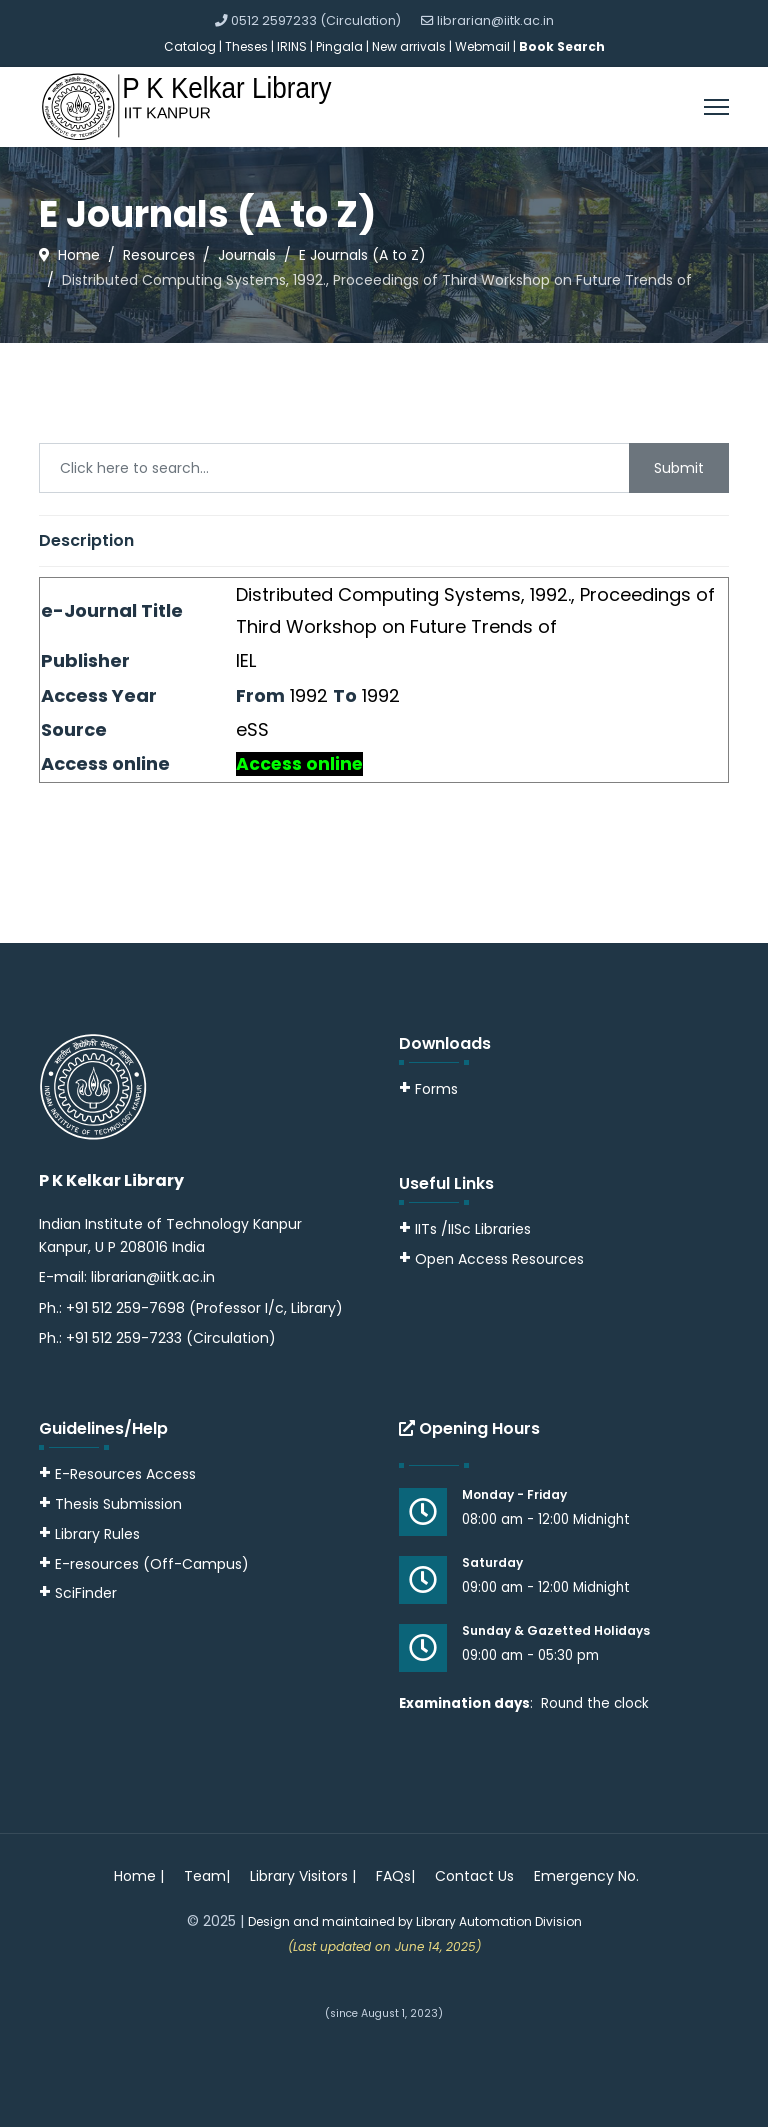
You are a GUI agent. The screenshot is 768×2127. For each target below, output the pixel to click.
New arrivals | (413, 46)
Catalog (190, 46)
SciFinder (78, 1593)
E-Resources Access (125, 1474)
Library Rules (89, 1534)
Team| (207, 1876)
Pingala (339, 46)
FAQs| (395, 1876)
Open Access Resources (499, 1259)
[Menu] (716, 107)
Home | (139, 1876)
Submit (679, 468)
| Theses (243, 46)
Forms (428, 1089)
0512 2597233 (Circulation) (316, 20)
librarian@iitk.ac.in (495, 20)
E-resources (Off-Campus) (152, 1564)
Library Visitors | (303, 1876)
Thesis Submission (118, 1504)
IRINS (293, 46)
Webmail (482, 46)
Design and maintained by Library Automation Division (415, 1921)
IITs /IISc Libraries (473, 1229)
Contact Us (474, 1876)
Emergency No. (586, 1876)
